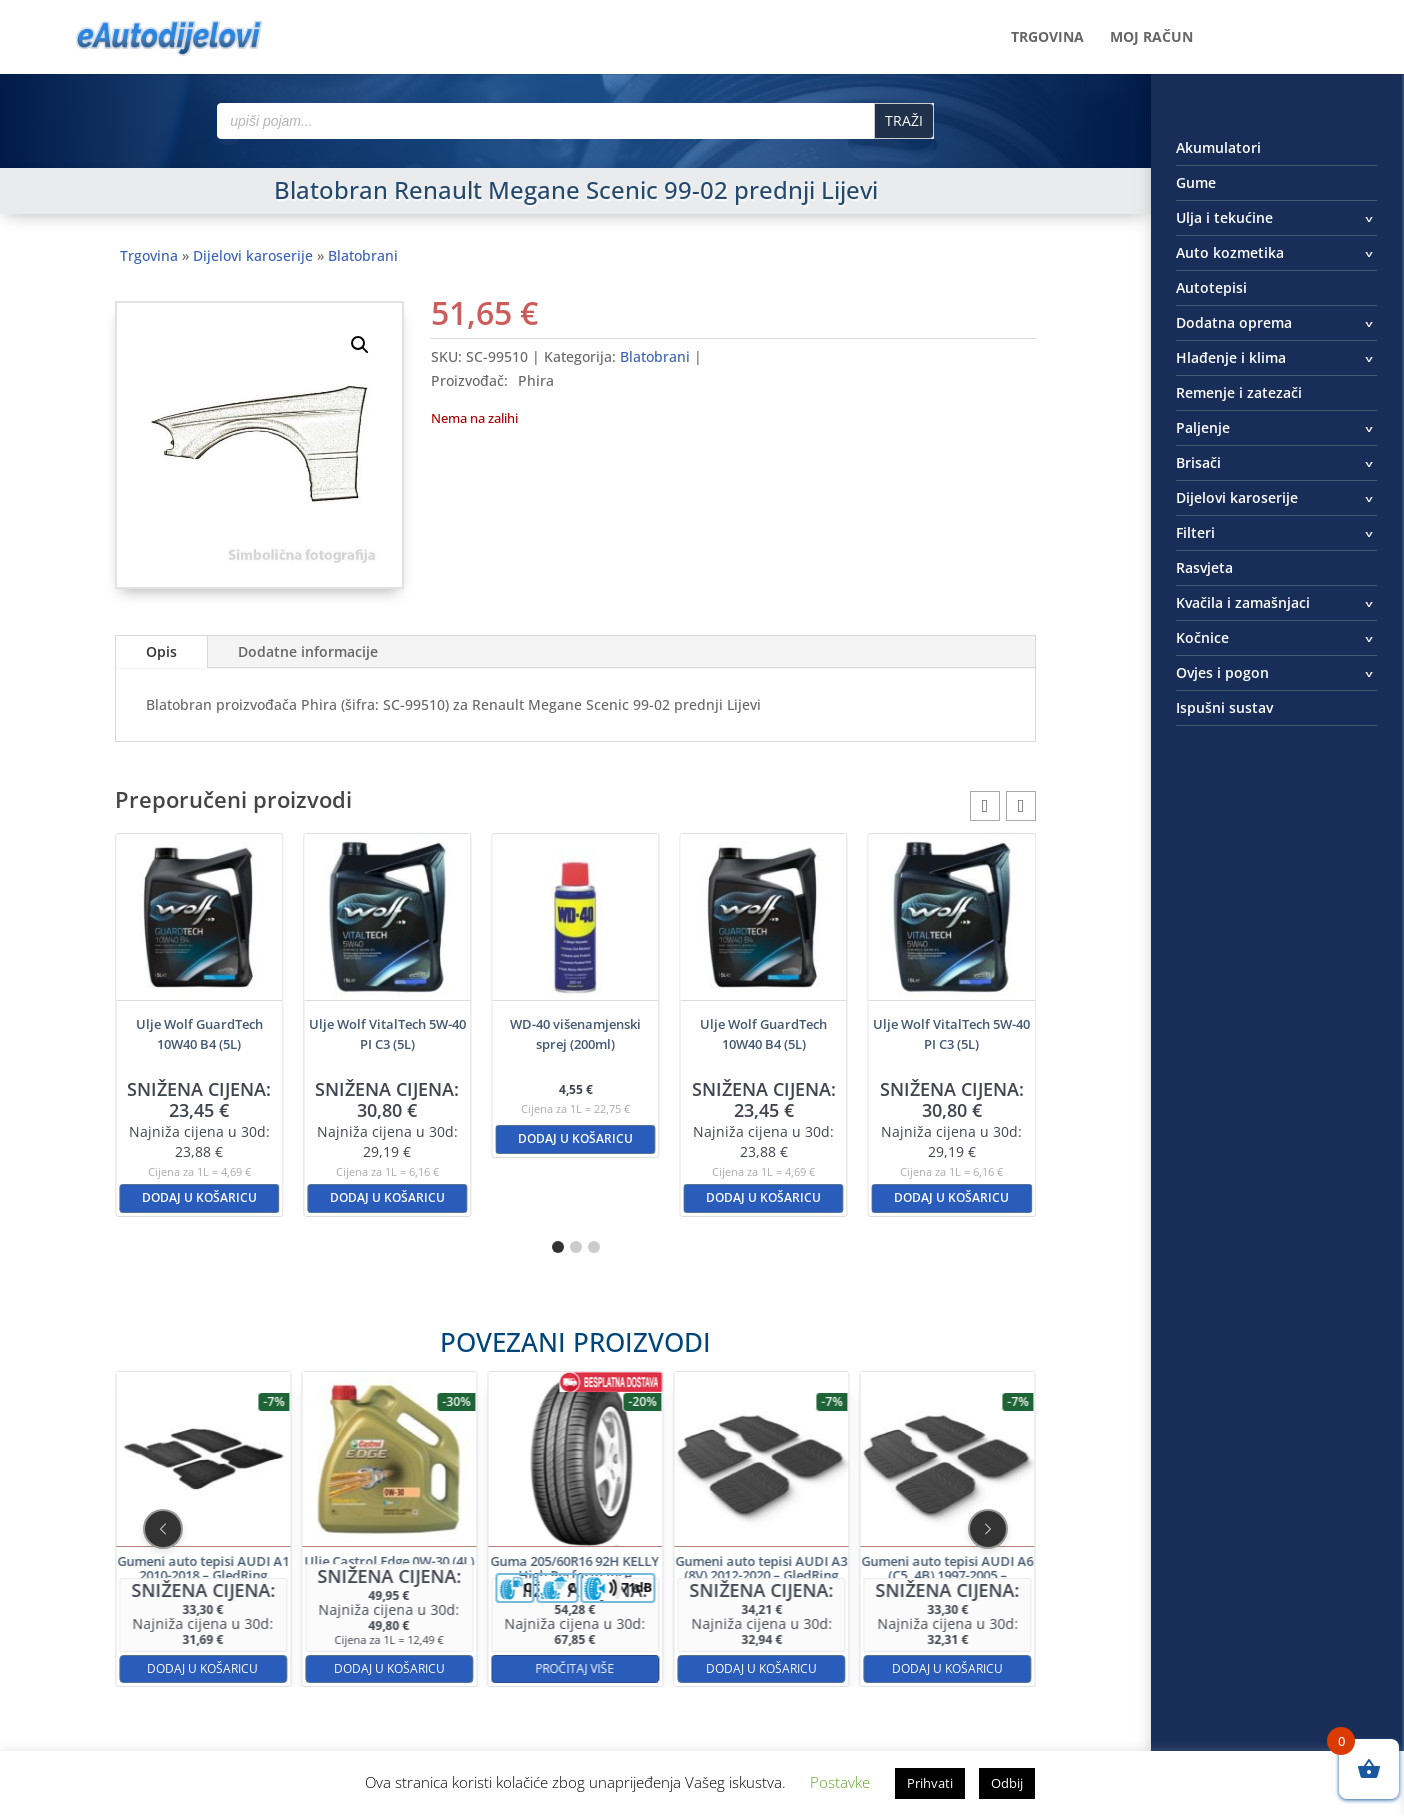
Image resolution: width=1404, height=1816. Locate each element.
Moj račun (1151, 38)
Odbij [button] (1007, 1783)
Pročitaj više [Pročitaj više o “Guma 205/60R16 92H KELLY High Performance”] (576, 1596)
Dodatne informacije (308, 651)
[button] (360, 345)
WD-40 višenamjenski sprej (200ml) (575, 1034)
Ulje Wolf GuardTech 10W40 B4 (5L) (199, 1034)
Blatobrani (363, 255)
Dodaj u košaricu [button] (199, 1197)
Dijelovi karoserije (253, 255)
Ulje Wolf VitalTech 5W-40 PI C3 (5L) (387, 1034)
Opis (161, 651)
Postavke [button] (840, 1782)
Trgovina (1047, 38)
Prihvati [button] (930, 1783)
